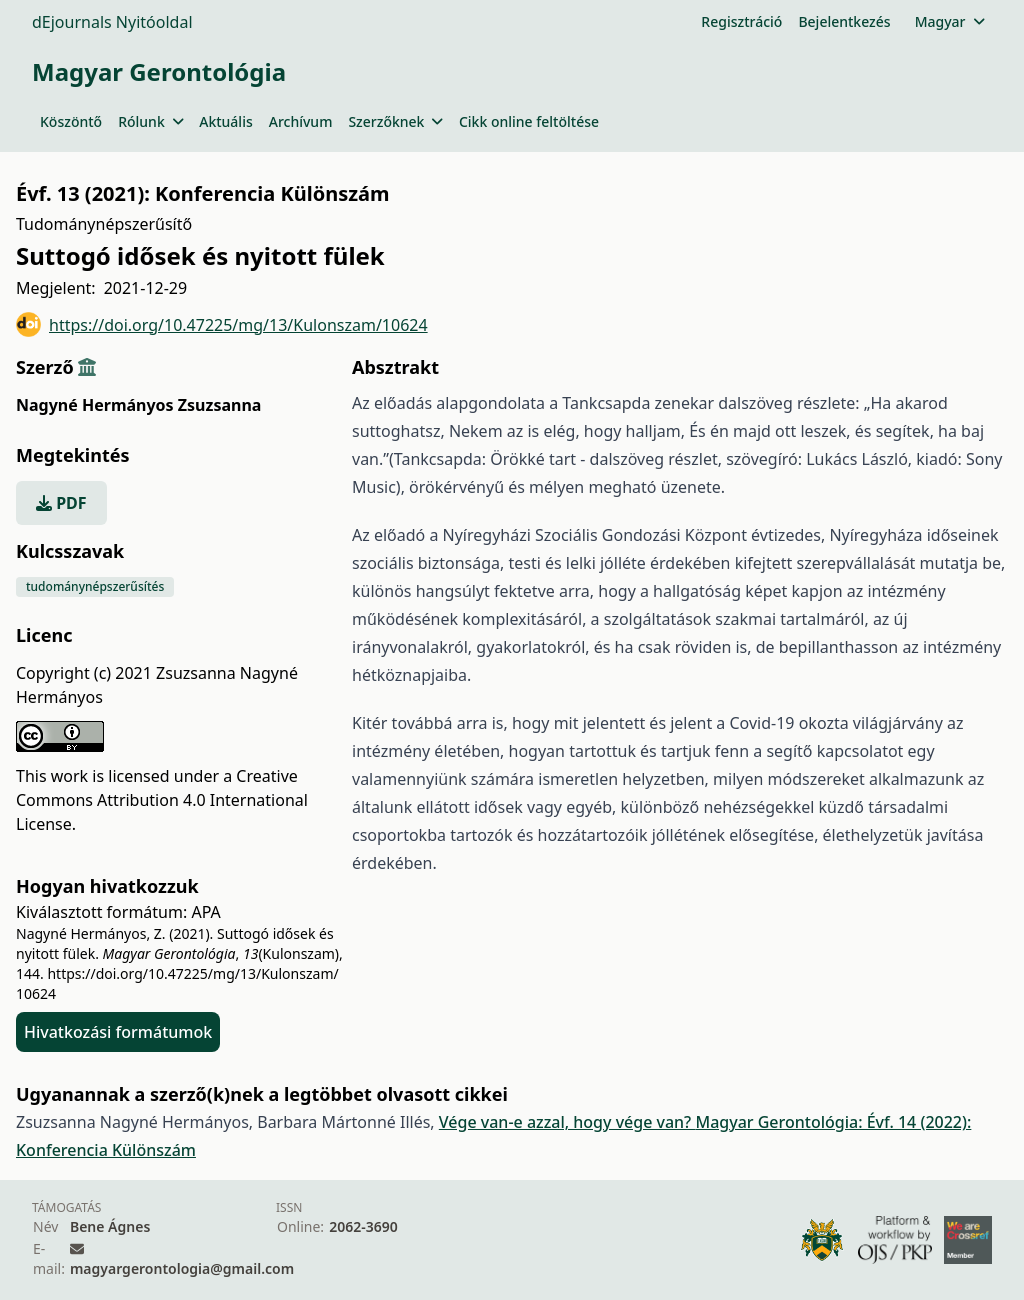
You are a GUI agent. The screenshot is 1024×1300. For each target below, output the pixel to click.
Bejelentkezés (844, 21)
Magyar (949, 21)
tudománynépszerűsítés (95, 586)
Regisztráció (741, 21)
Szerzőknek (395, 121)
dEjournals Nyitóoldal (112, 22)
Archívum (301, 121)
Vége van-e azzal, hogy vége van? (567, 1122)
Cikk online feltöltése (529, 121)
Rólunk (150, 121)
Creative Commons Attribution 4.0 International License (162, 800)
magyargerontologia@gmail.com (182, 1268)
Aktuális (226, 121)
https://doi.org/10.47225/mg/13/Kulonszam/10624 (222, 324)
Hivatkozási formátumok (118, 1032)
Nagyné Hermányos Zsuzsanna (138, 405)
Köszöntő (71, 121)
